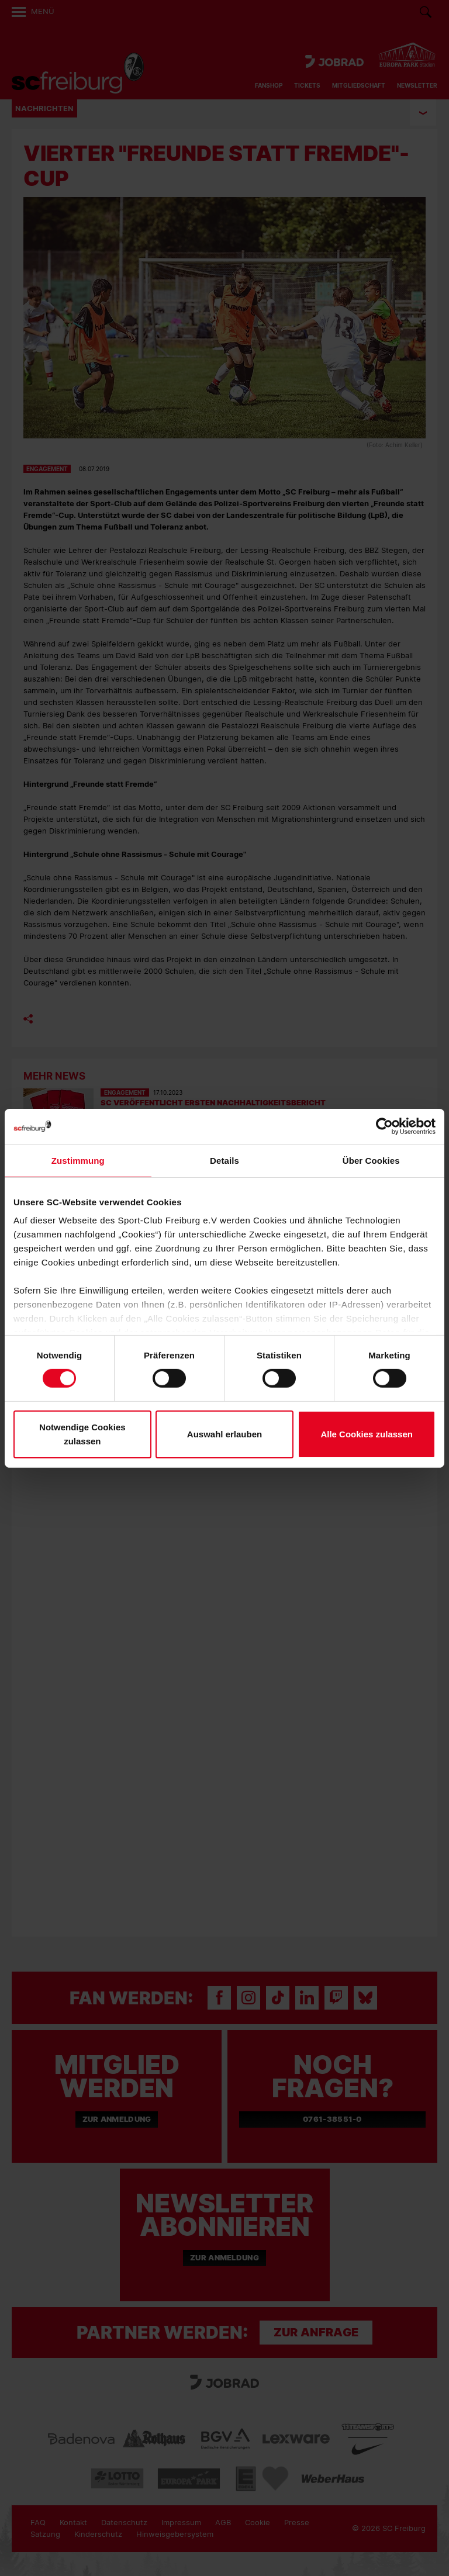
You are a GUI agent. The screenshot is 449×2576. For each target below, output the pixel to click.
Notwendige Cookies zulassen (82, 1434)
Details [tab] (224, 1160)
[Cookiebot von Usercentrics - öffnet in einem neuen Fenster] (384, 1126)
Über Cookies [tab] (371, 1160)
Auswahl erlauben (224, 1434)
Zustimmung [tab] (78, 1160)
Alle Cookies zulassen (366, 1434)
